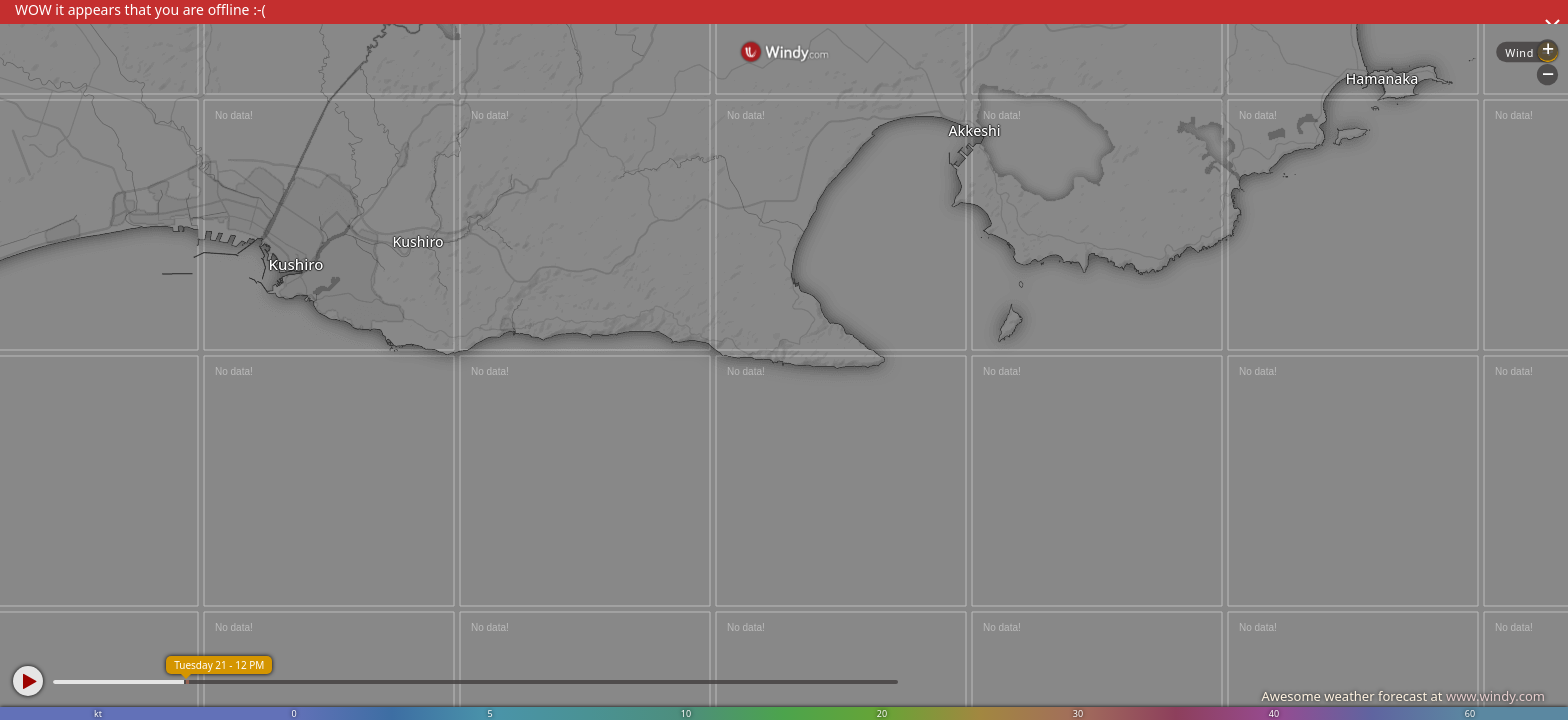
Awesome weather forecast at (1403, 696)
